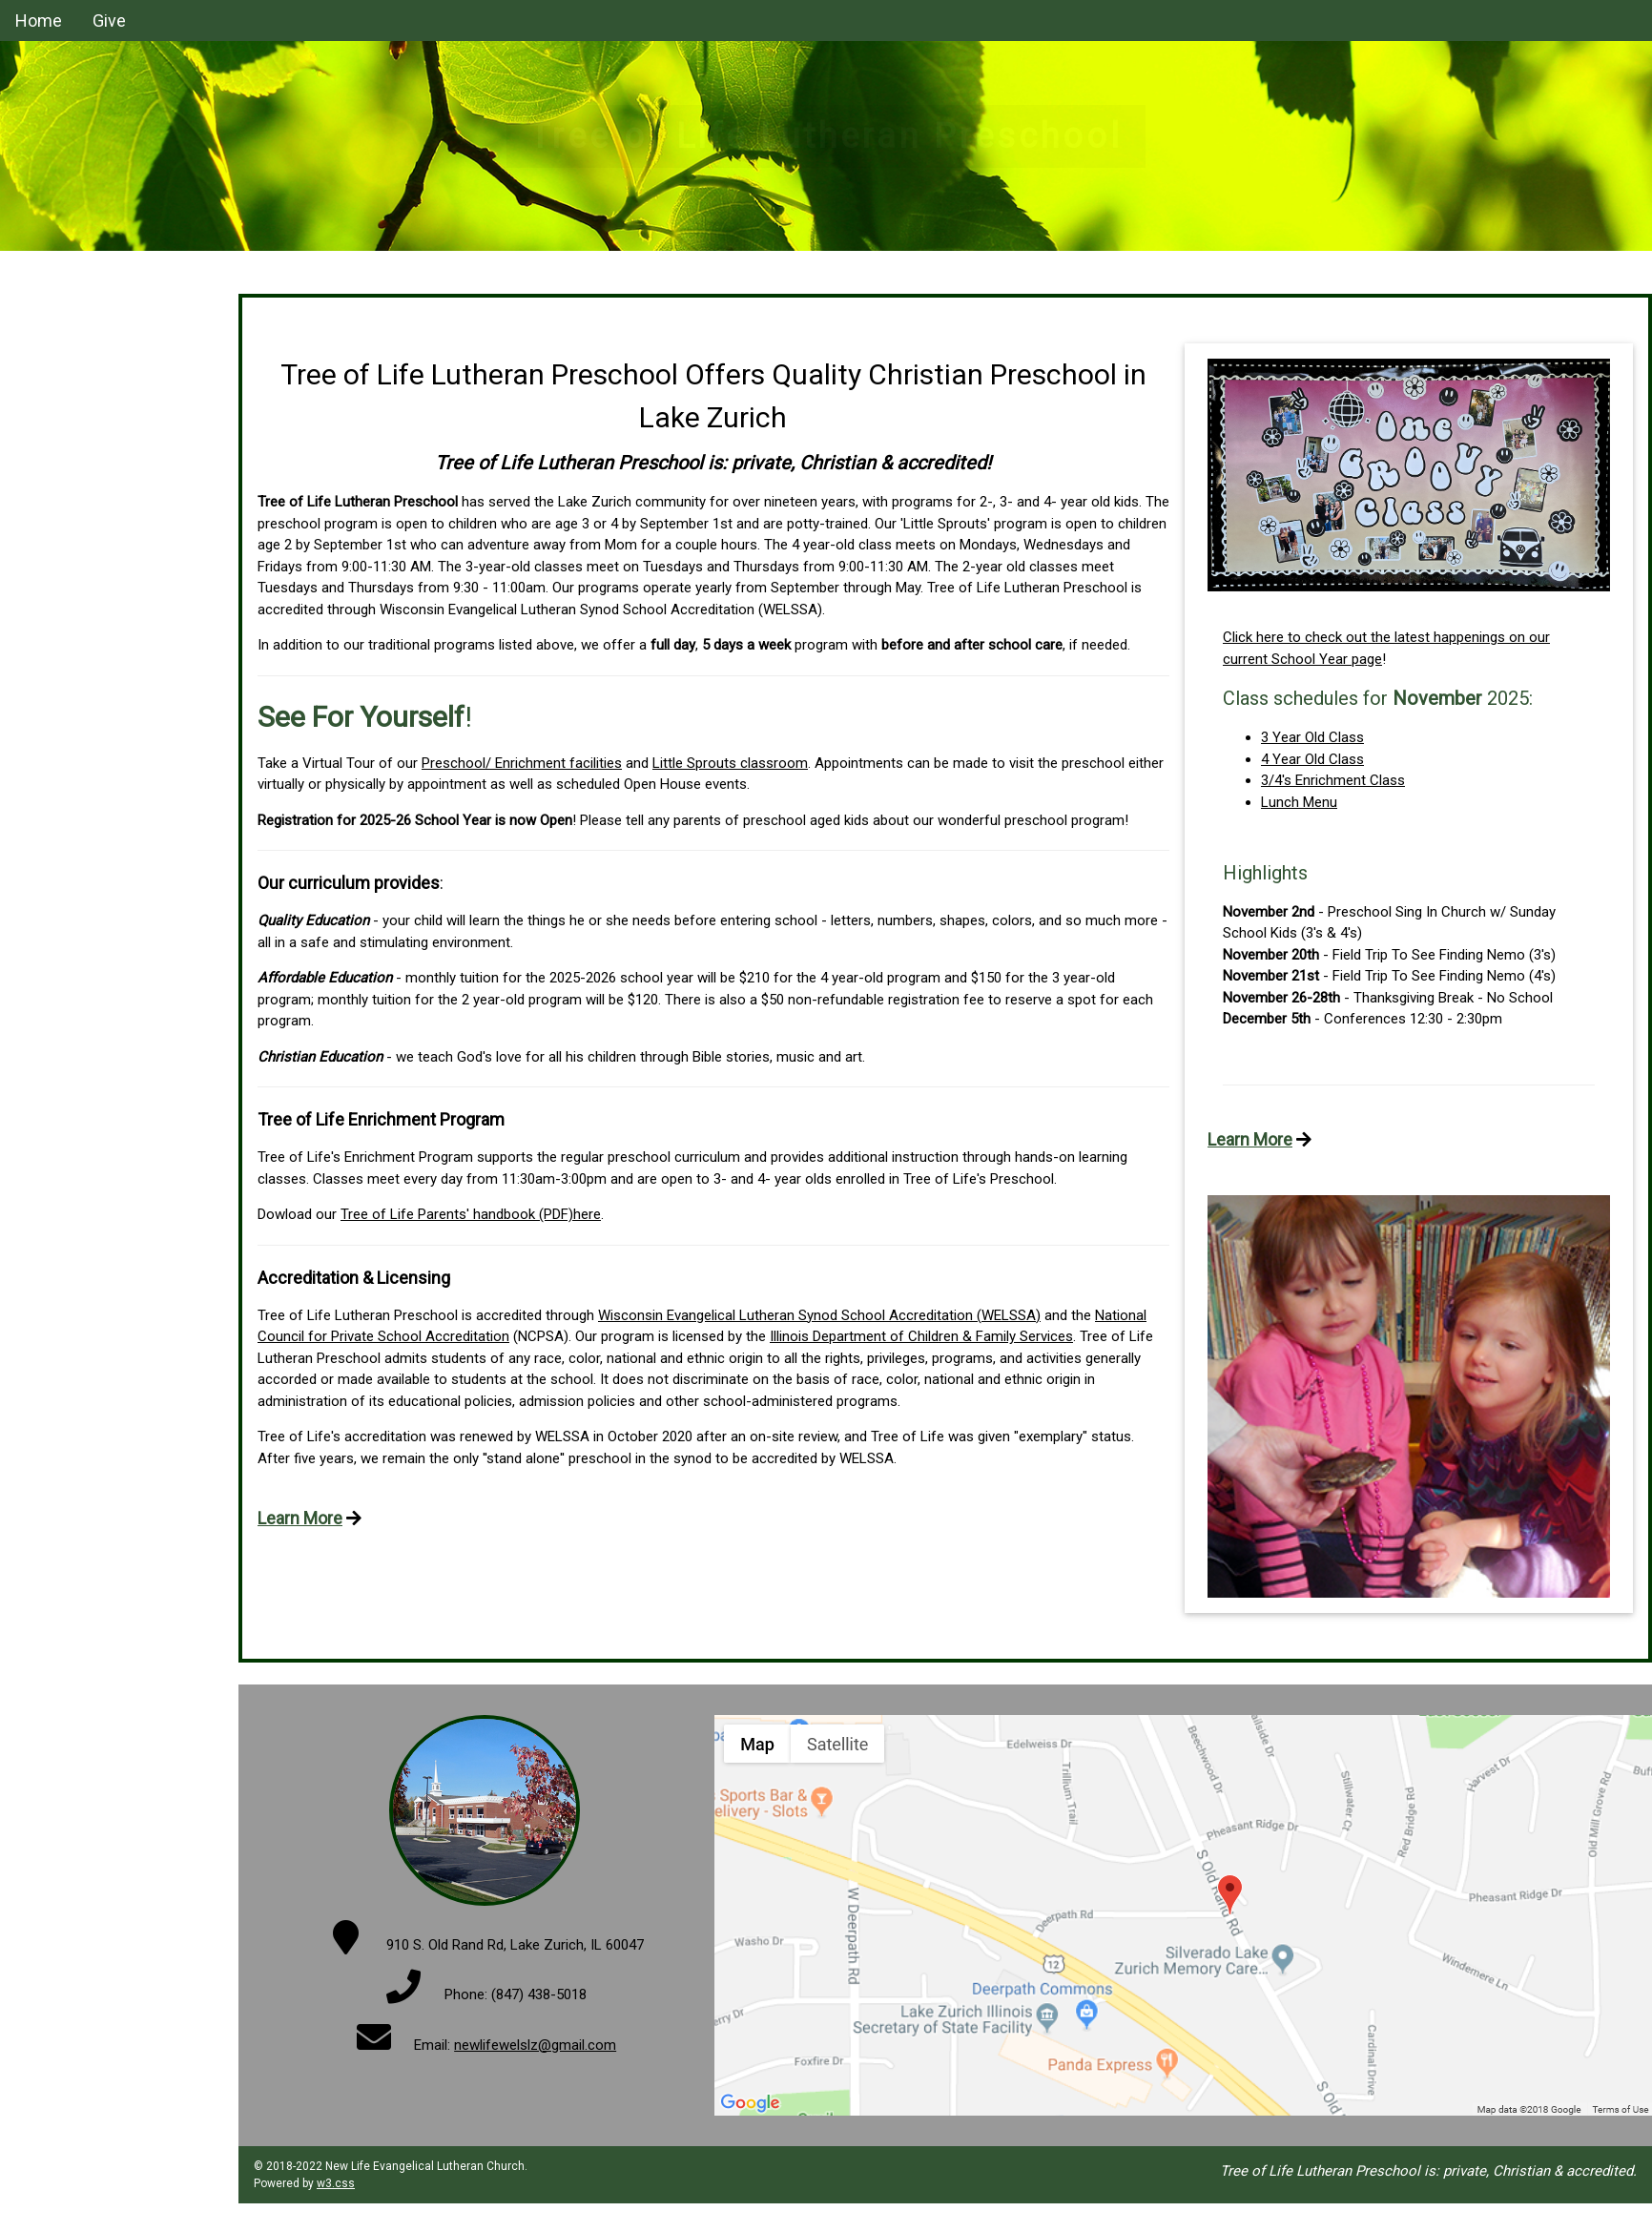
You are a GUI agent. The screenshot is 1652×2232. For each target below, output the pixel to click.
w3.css (336, 2183)
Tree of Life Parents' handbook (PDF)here (471, 1214)
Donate (37, 373)
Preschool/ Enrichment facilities (522, 763)
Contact (40, 520)
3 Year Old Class (1312, 737)
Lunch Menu (1299, 802)
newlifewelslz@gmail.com (535, 2045)
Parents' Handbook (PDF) (94, 557)
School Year (53, 410)
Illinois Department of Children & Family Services (921, 1336)
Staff (31, 336)
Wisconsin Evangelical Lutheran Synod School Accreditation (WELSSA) (819, 1315)
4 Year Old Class (1312, 759)
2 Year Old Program (76, 447)
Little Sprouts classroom (730, 763)
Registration (53, 483)
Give (109, 20)
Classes (40, 300)
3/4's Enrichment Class (1333, 780)
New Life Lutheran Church (96, 594)
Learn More (300, 1518)
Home (38, 20)
